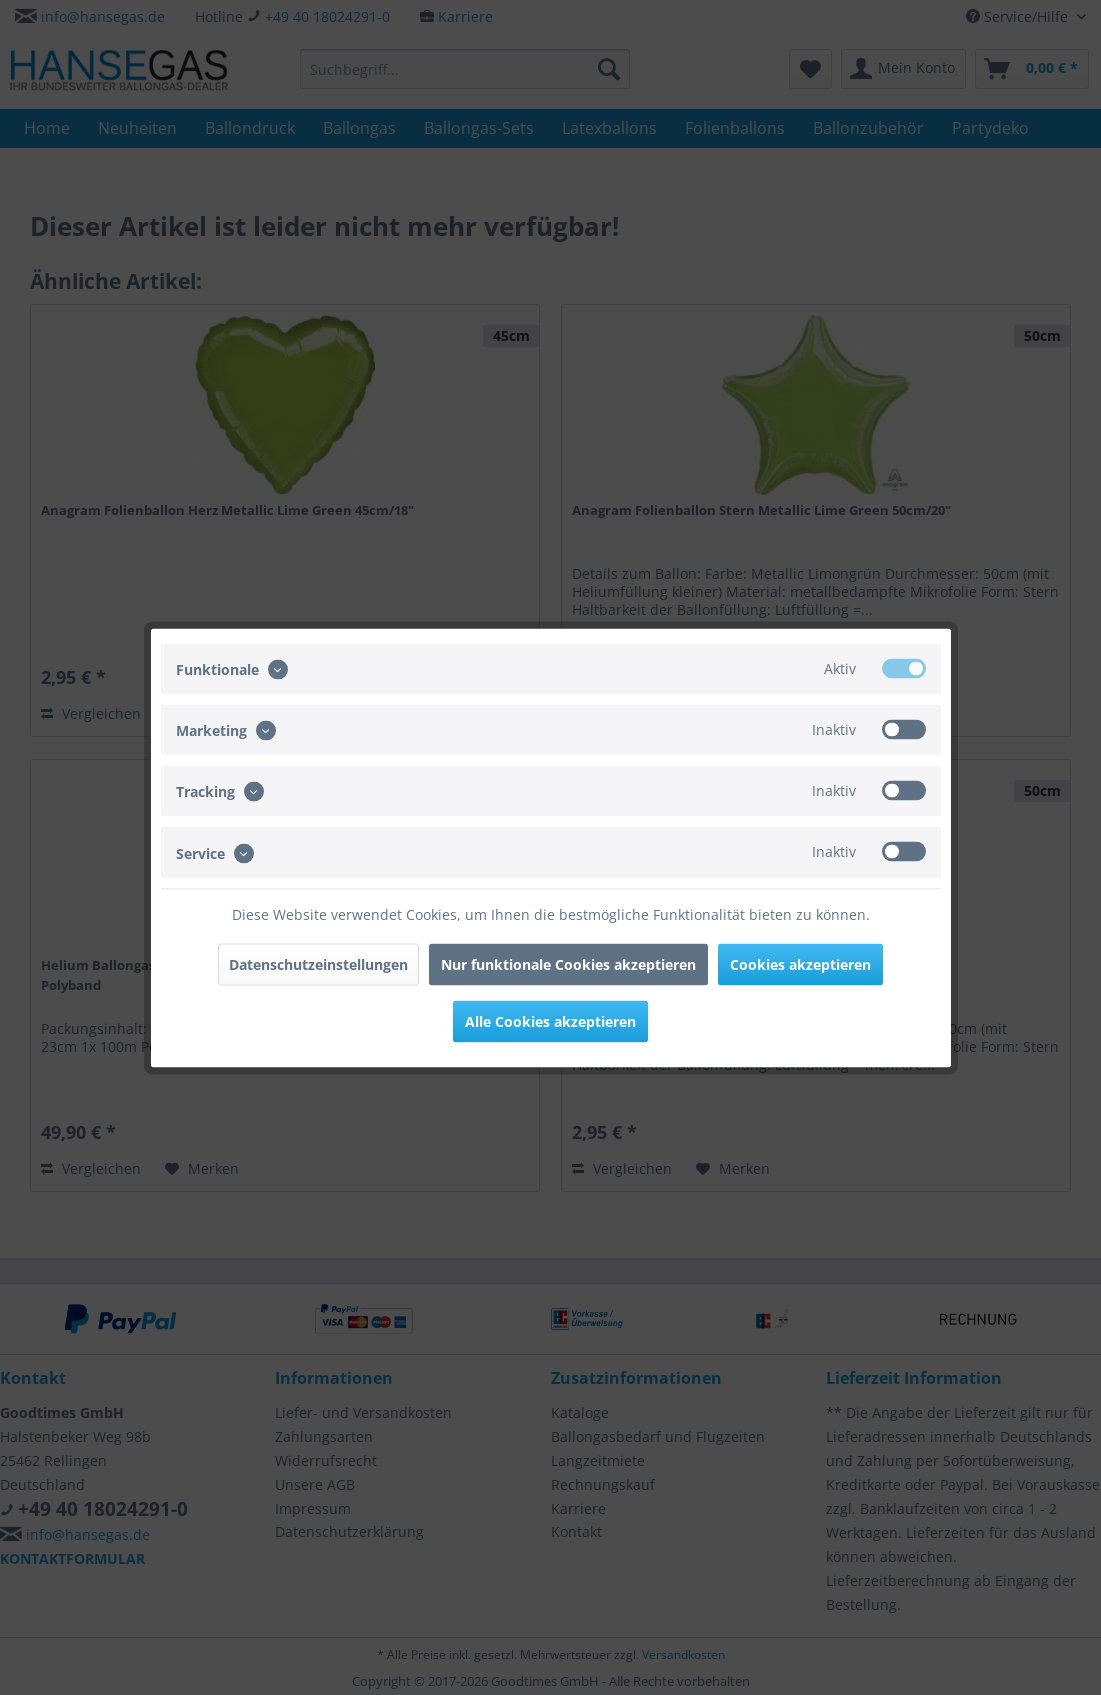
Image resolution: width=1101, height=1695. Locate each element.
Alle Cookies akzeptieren (550, 1020)
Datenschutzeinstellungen (318, 963)
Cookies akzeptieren (800, 963)
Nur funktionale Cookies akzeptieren (568, 963)
